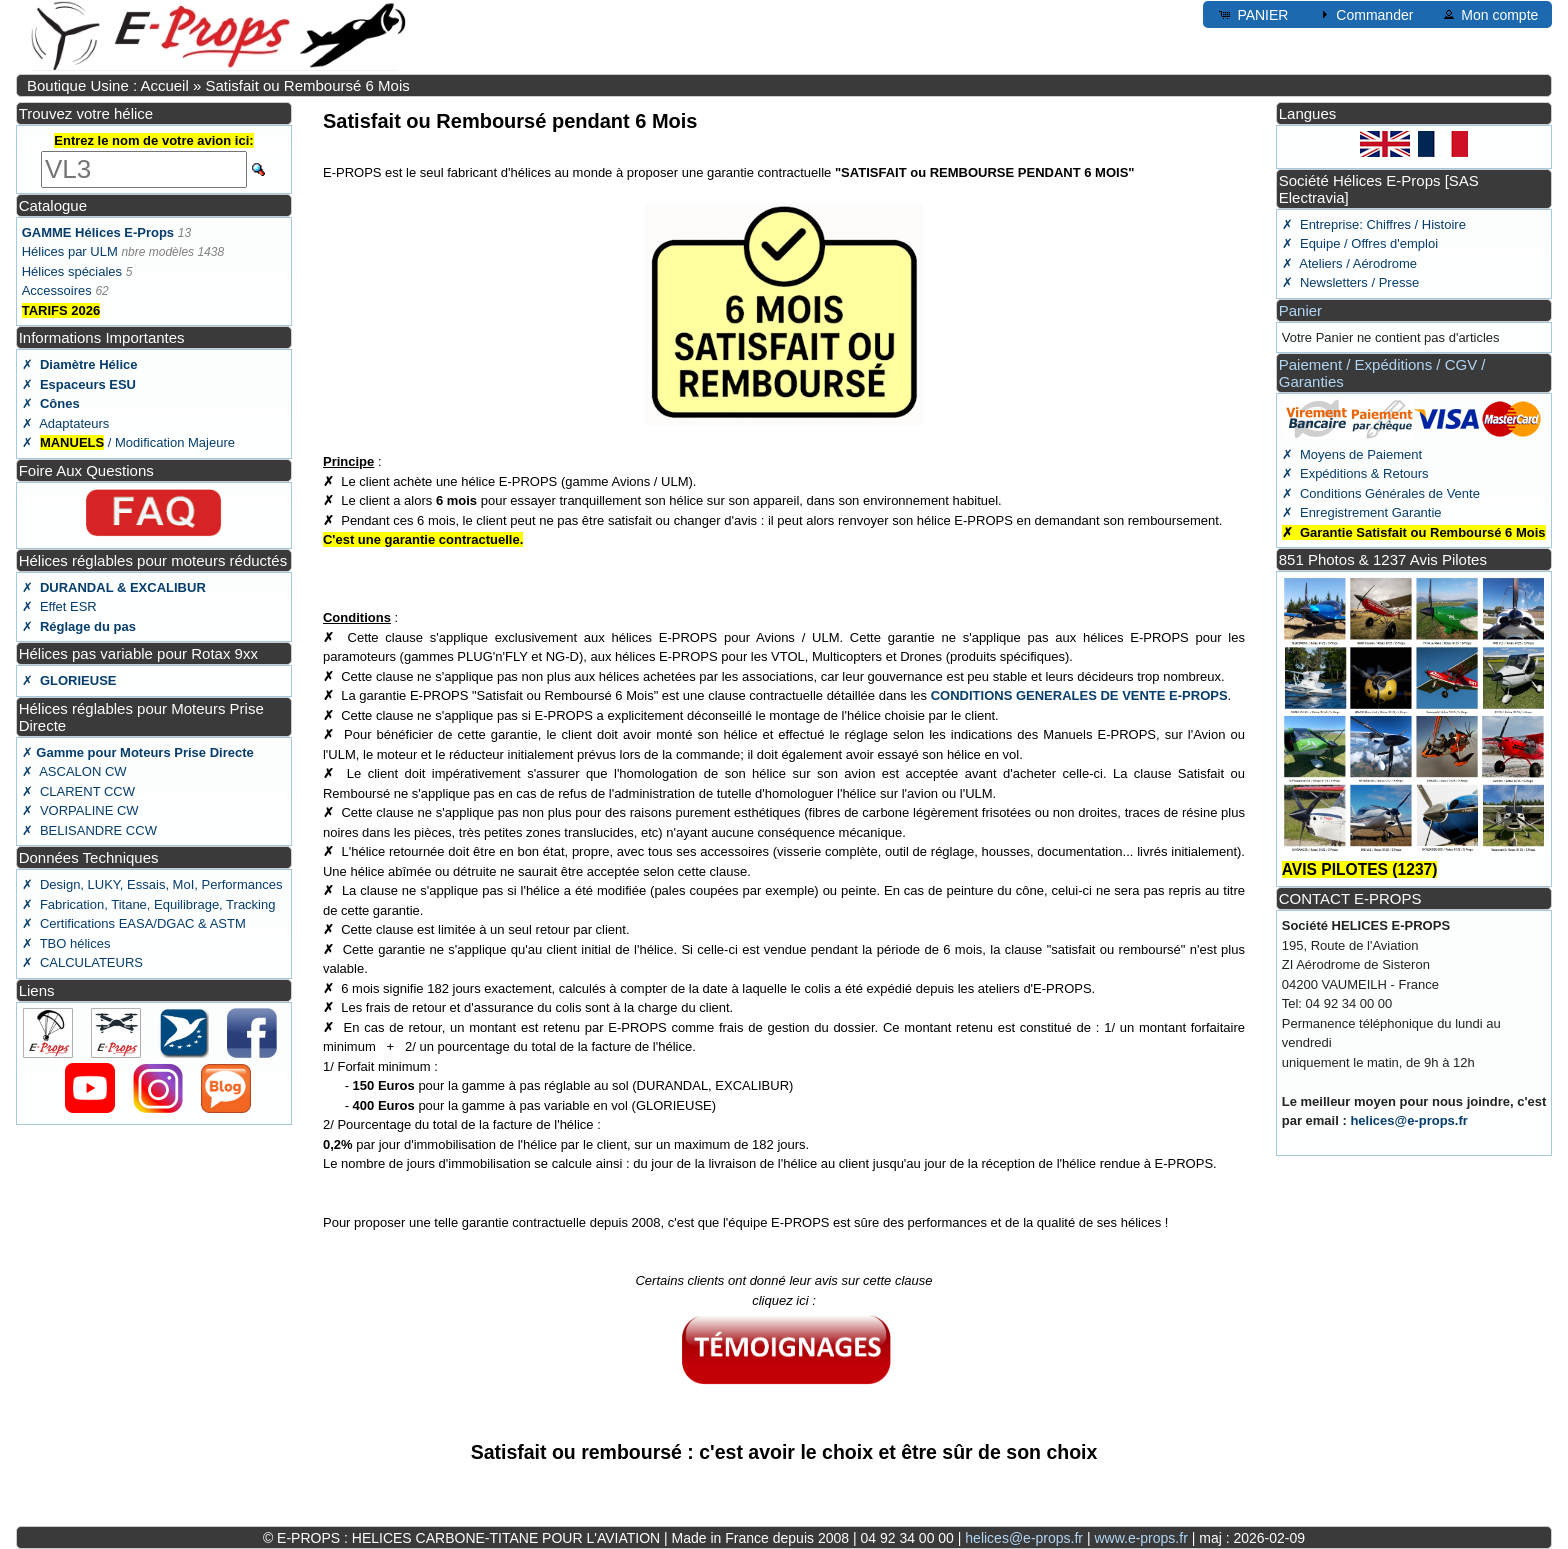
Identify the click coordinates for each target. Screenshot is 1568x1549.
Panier (1300, 310)
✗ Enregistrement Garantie (1362, 512)
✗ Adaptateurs (66, 423)
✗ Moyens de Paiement (1352, 454)
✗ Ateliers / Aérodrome (1349, 263)
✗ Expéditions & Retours (1355, 473)
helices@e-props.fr (1408, 1120)
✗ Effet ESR (59, 606)
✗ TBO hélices (66, 943)
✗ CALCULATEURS (82, 962)
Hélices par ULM (70, 251)
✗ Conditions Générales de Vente (1381, 493)
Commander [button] (1364, 14)
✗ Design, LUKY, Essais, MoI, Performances (152, 884)
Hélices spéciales (72, 271)
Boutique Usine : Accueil (108, 85)
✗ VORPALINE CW (80, 810)
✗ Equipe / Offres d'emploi (1360, 243)
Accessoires (57, 290)
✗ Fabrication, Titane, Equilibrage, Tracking (149, 904)
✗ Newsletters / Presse (1350, 282)
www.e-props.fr (1140, 1538)
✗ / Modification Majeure (128, 442)
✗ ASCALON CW (74, 771)
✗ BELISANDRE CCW (89, 830)
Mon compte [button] (1489, 14)
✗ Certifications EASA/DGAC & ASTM (134, 923)
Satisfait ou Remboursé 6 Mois (307, 85)
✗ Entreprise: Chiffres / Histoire (1374, 224)
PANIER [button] (1252, 14)
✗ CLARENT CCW (78, 791)
